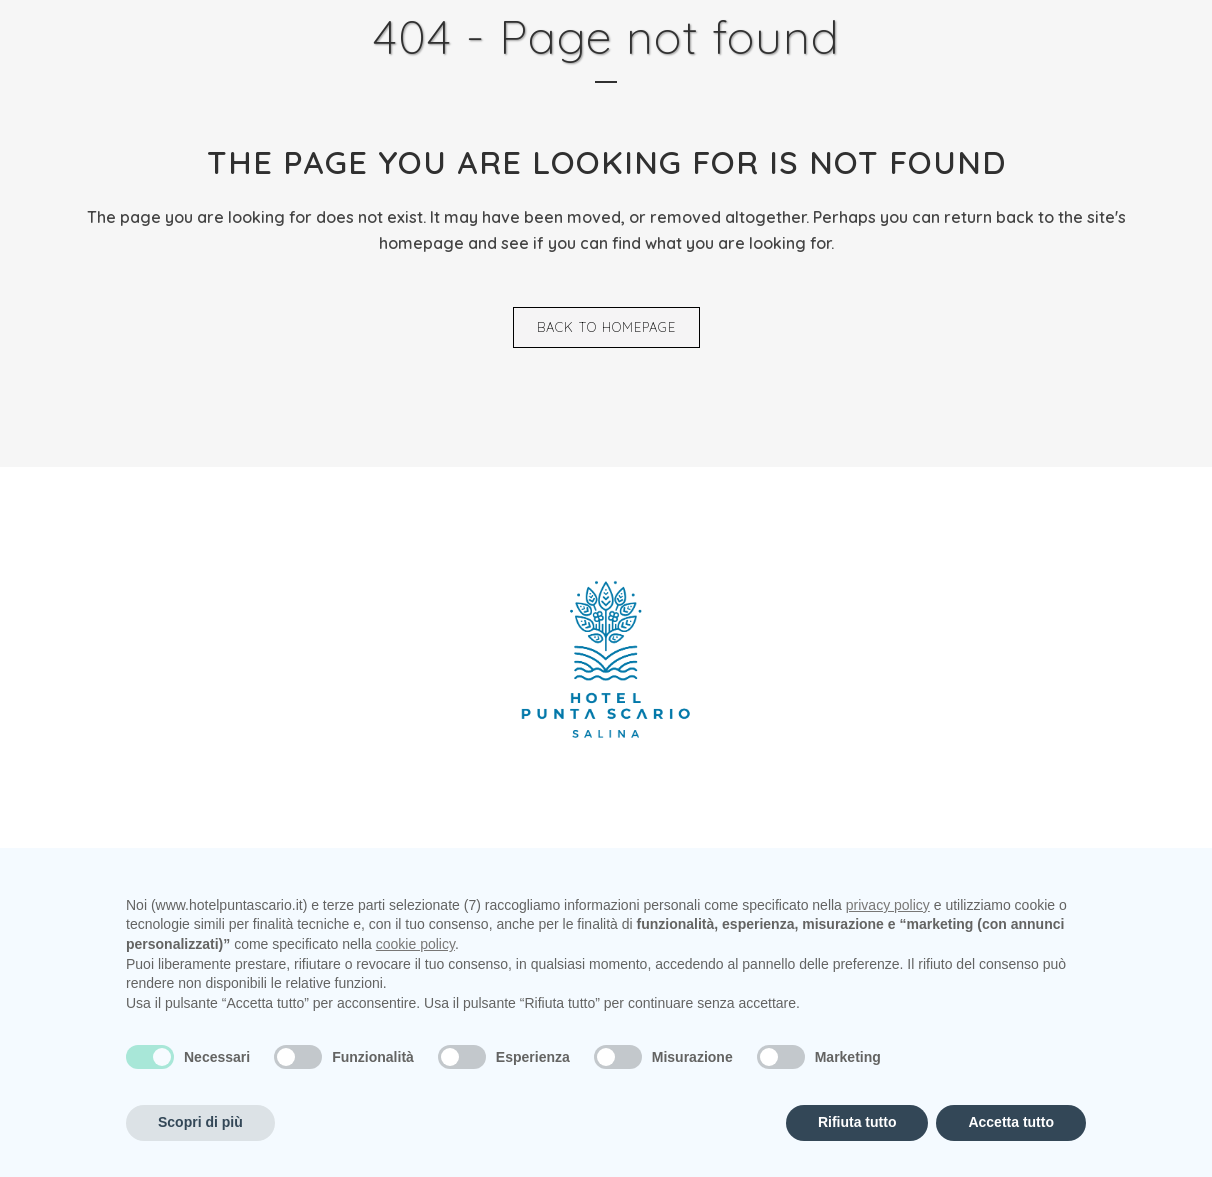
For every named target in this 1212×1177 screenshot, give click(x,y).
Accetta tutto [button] (1011, 1122)
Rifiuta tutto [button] (857, 1122)
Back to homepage (606, 327)
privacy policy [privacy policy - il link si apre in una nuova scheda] (888, 905)
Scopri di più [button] (200, 1122)
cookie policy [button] (415, 944)
